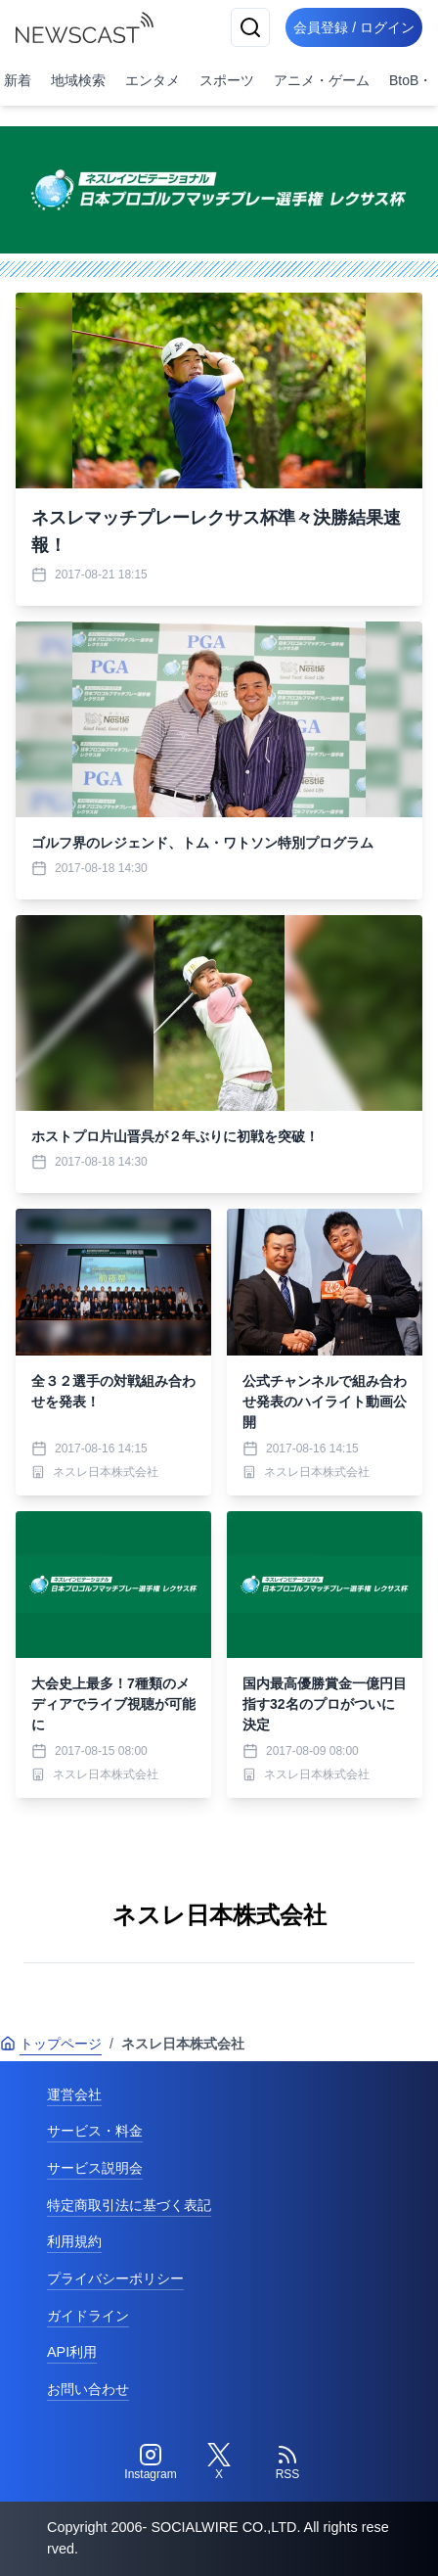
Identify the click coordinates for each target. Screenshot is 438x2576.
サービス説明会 (95, 2168)
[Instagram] (150, 2462)
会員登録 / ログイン (354, 27)
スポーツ (226, 80)
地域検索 (78, 80)
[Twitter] (219, 2462)
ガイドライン (88, 2315)
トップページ (51, 2043)
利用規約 (74, 2241)
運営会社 (74, 2094)
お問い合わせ (88, 2389)
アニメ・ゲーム (322, 80)
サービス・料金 (95, 2131)
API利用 (72, 2352)
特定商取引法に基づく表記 (129, 2205)
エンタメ (152, 80)
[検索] (250, 27)
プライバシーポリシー (115, 2278)
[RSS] (287, 2462)
